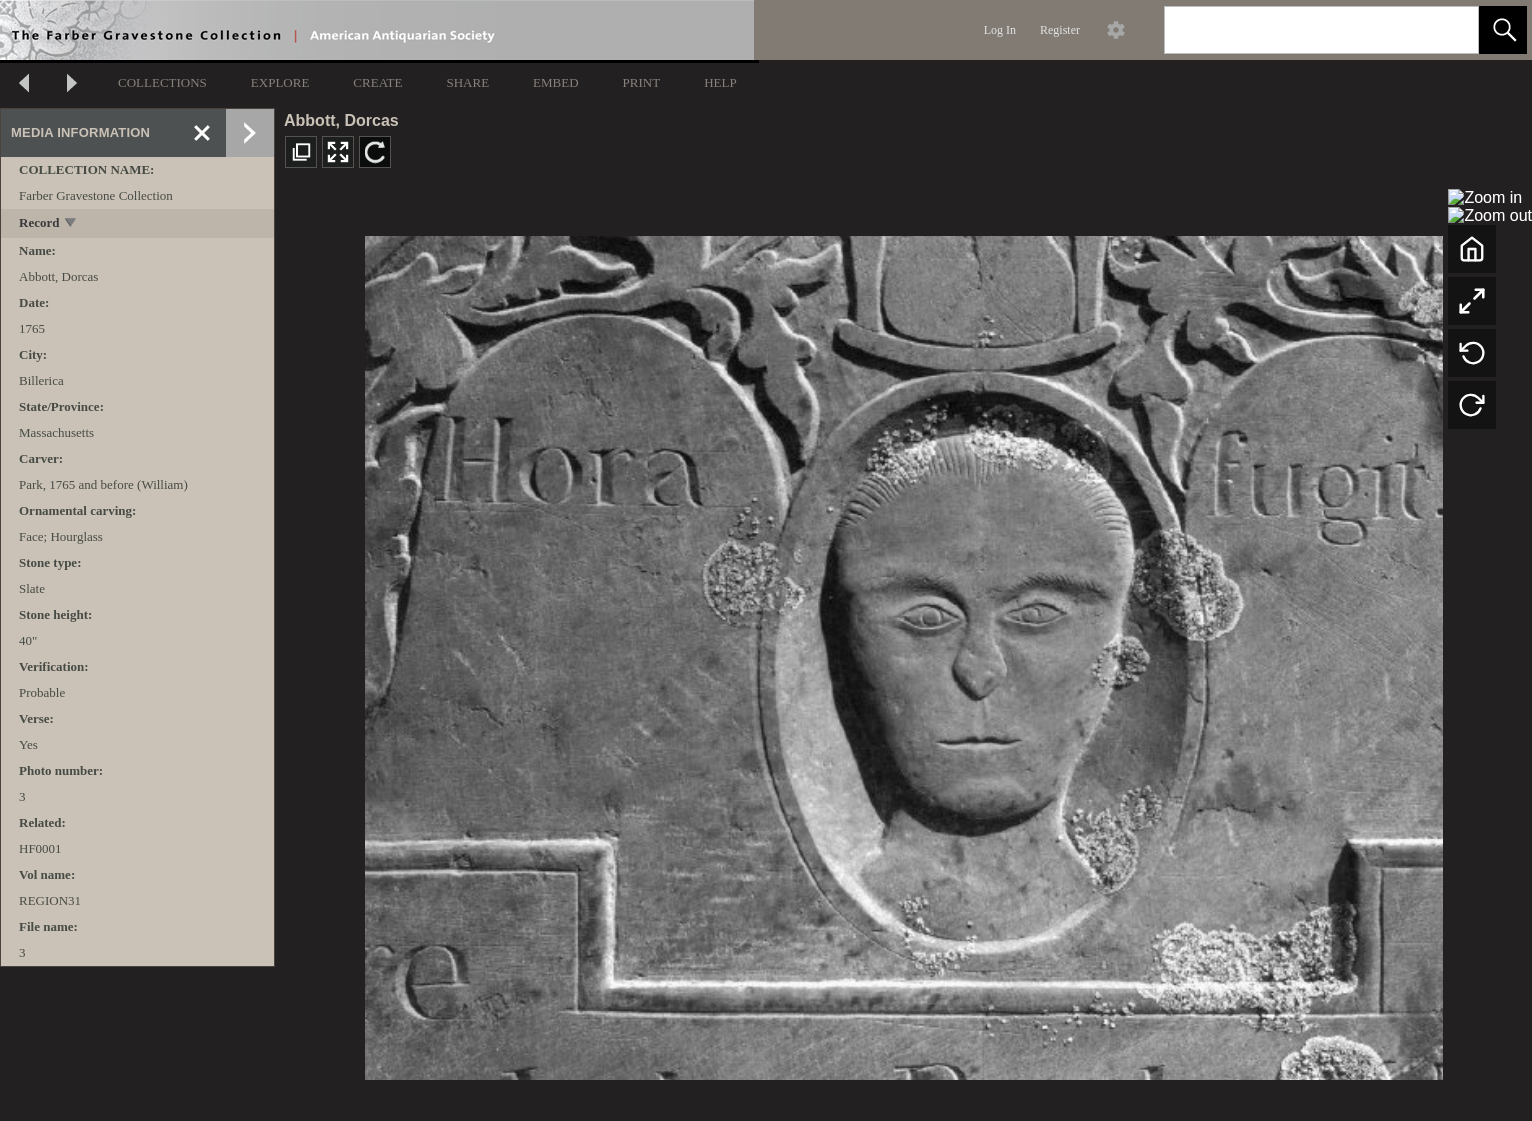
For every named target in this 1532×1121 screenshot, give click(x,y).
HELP (720, 82)
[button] (1503, 30)
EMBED (556, 82)
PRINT (642, 82)
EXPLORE (280, 82)
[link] (1447, 29)
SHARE (467, 82)
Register (1060, 30)
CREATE (377, 82)
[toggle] (71, 224)
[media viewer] (903, 652)
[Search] (1298, 30)
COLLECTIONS (162, 82)
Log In (1000, 30)
